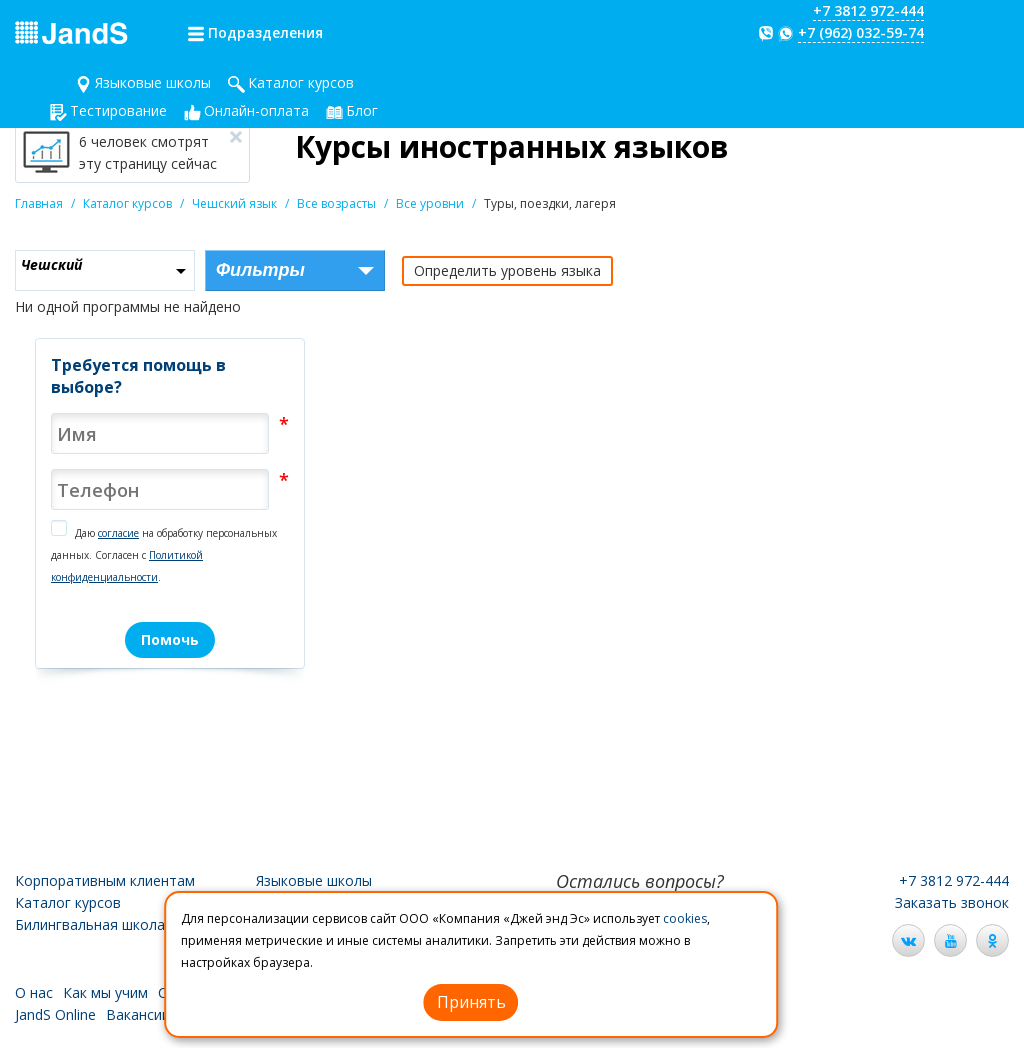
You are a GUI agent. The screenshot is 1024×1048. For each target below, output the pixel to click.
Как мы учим (105, 992)
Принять (471, 1002)
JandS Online (55, 1014)
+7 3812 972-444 (868, 10)
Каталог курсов (301, 82)
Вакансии (138, 1014)
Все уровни (430, 203)
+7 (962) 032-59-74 (861, 32)
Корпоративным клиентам (105, 880)
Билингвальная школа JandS (110, 924)
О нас (34, 992)
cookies (685, 918)
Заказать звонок (952, 902)
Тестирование (118, 110)
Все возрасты (336, 203)
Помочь (170, 639)
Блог (362, 110)
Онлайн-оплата (256, 110)
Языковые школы (153, 82)
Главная (39, 203)
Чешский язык (234, 203)
